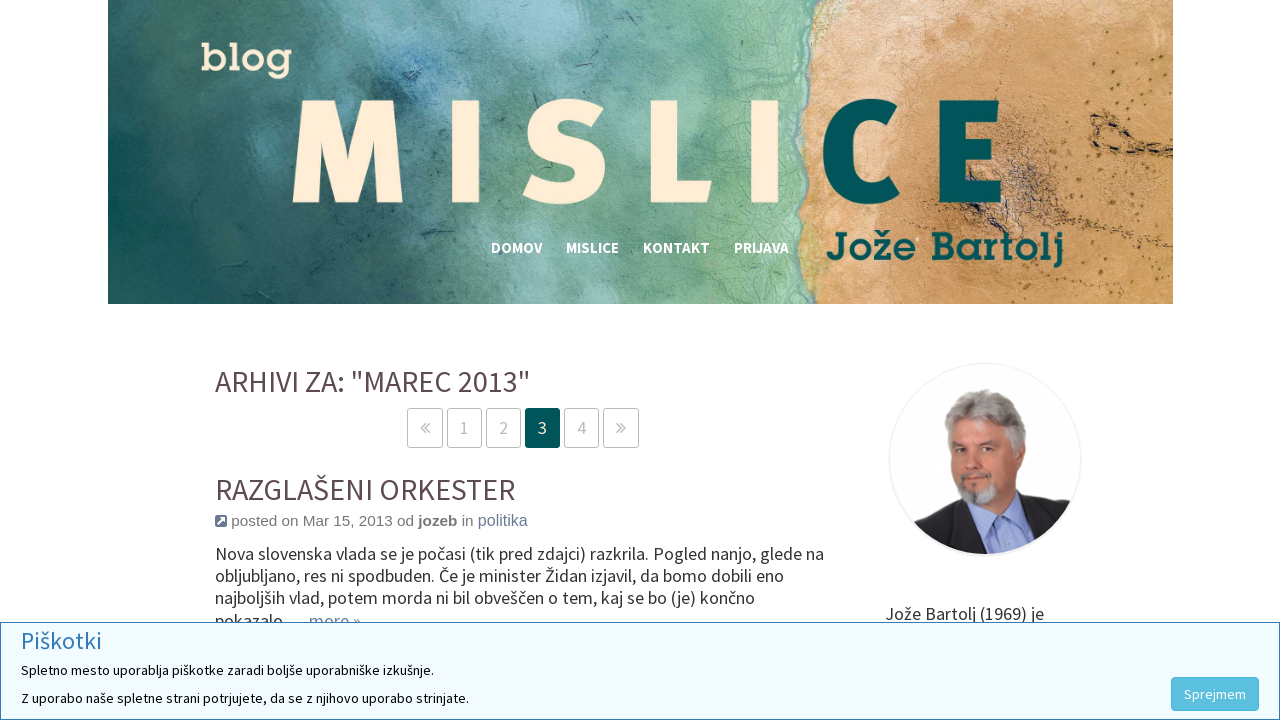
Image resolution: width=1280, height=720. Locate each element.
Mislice (592, 247)
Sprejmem (1215, 694)
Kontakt (676, 247)
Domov (516, 247)
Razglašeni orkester (365, 489)
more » (335, 620)
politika (503, 520)
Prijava (761, 247)
